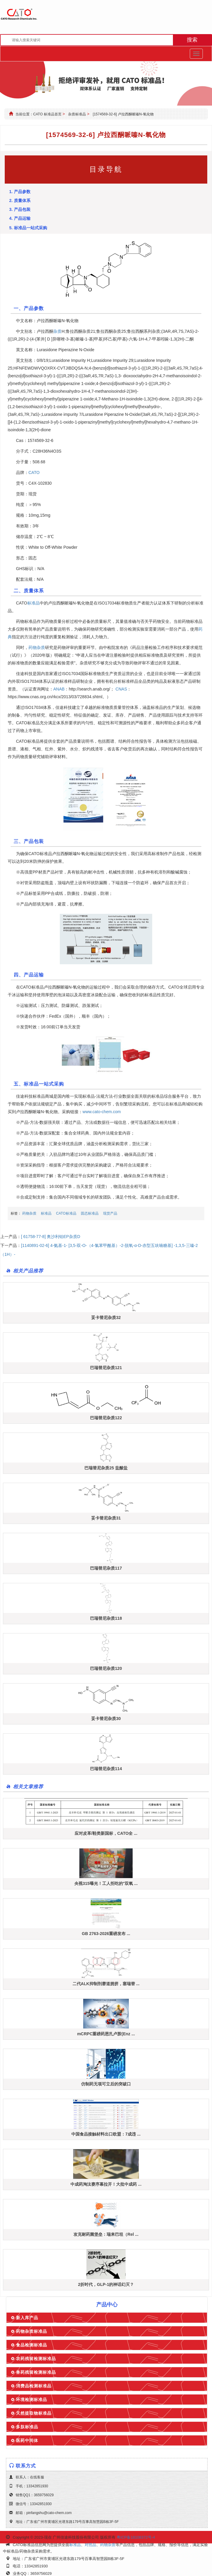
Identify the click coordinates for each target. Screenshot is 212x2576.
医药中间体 (27, 2440)
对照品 (90, 2544)
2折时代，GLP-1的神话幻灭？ (106, 2284)
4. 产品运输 (19, 218)
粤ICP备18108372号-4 (136, 2537)
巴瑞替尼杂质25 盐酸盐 (105, 1468)
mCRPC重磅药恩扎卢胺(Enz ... (106, 2033)
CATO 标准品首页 (47, 114)
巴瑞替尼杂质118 (106, 1618)
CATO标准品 (66, 1213)
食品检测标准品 (31, 2345)
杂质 (57, 331)
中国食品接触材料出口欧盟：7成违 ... (105, 2134)
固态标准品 (90, 1213)
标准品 (33, 603)
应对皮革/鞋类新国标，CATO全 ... (106, 1833)
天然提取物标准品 (34, 2413)
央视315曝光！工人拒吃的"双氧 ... (106, 1883)
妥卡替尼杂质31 (106, 1518)
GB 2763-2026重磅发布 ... (106, 1933)
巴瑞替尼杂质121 (106, 1367)
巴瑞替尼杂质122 (106, 1417)
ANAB (59, 689)
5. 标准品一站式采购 (28, 227)
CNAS (121, 689)
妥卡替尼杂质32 (106, 1317)
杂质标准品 (77, 114)
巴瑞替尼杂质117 (106, 1568)
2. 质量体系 (19, 200)
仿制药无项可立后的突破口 (106, 2084)
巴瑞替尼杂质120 (106, 1668)
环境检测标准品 (31, 2399)
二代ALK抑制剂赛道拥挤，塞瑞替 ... (106, 1983)
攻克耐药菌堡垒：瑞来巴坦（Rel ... (105, 2234)
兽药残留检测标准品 (36, 2372)
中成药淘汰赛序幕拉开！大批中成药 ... (106, 2184)
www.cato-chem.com (102, 1111)
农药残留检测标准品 (36, 2358)
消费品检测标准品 (34, 2386)
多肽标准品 (27, 2426)
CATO (34, 472)
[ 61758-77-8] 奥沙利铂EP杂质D (50, 1236)
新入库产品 (27, 2317)
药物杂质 (36, 647)
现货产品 (110, 1213)
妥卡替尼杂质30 (106, 1718)
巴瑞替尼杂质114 (106, 1768)
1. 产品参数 (19, 191)
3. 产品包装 (19, 209)
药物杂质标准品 (31, 2331)
